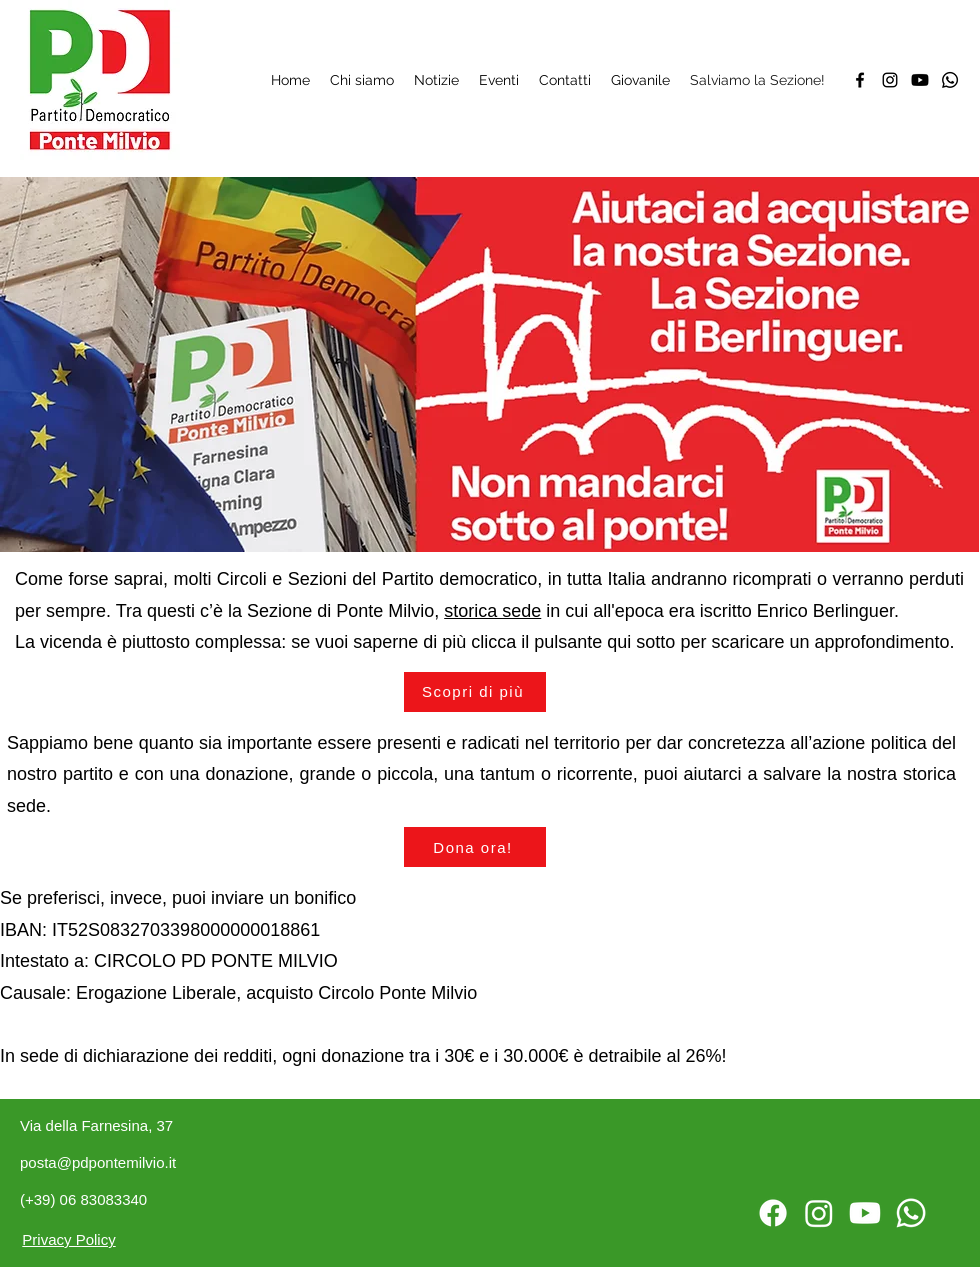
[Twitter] (920, 80)
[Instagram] (890, 80)
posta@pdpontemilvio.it (98, 1162)
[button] (475, 847)
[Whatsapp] (950, 80)
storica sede (492, 611)
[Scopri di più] (475, 692)
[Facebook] (860, 80)
